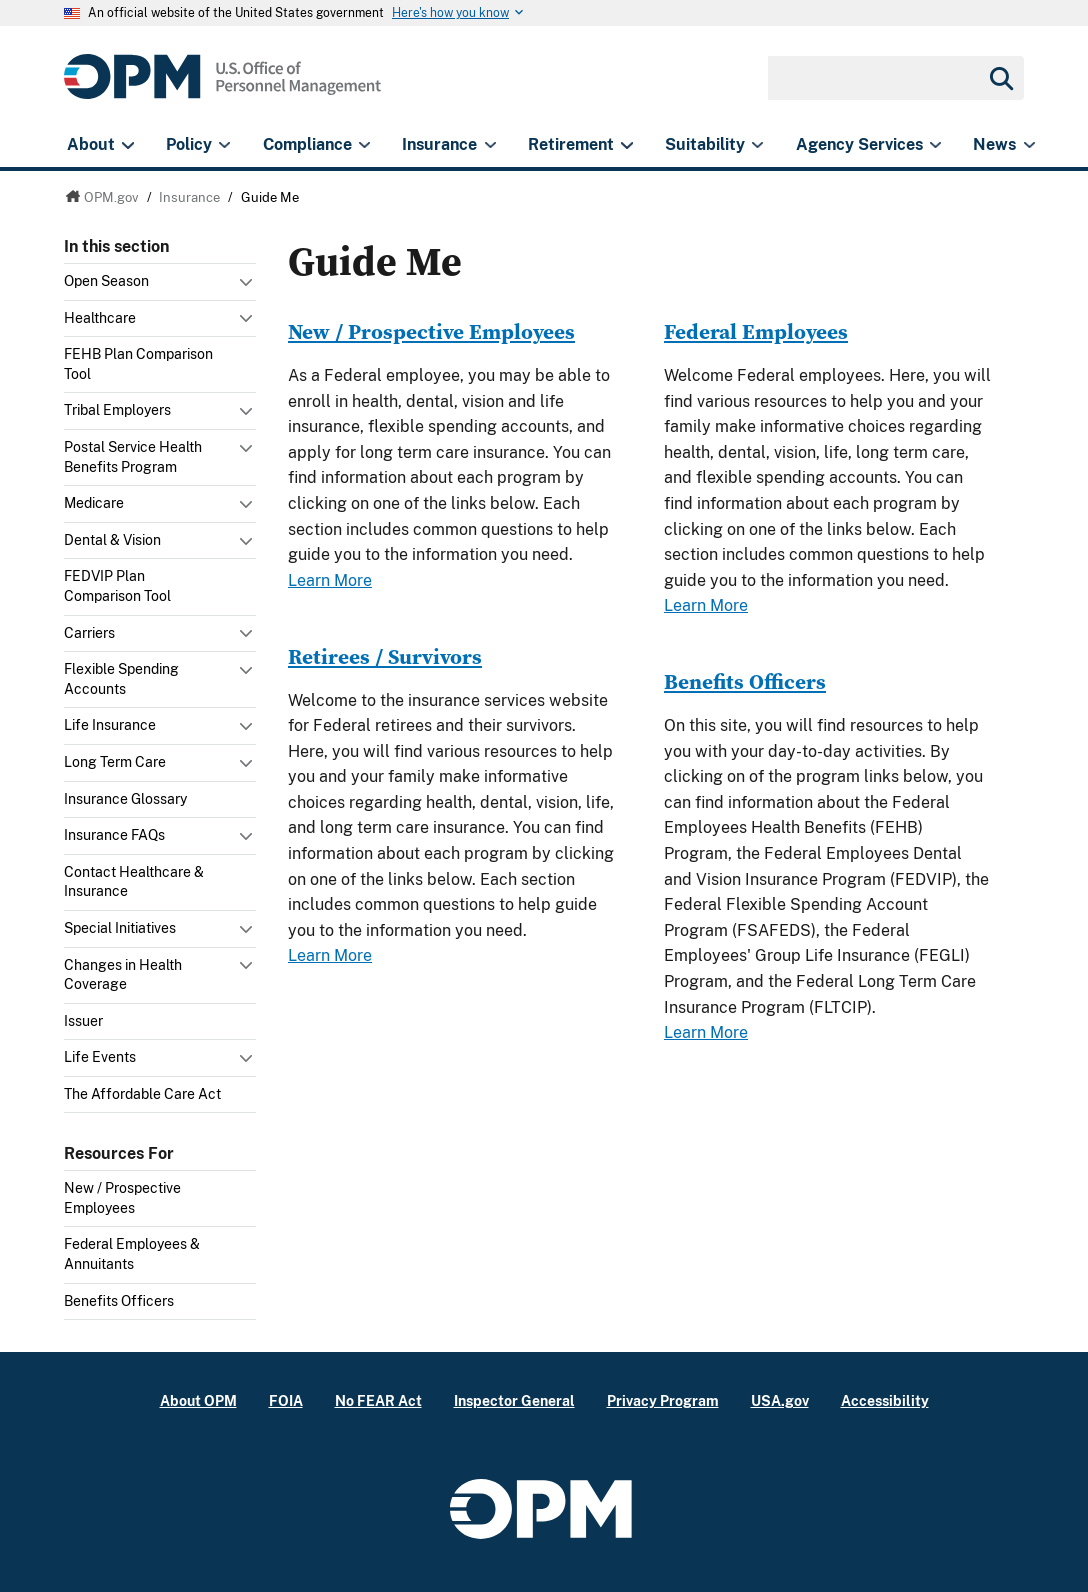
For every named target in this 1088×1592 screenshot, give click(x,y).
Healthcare (100, 318)
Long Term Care (115, 762)
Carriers (89, 633)
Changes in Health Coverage (123, 975)
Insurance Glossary (125, 799)
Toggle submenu (248, 287)
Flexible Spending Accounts (121, 679)
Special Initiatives (120, 928)
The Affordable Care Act (142, 1094)
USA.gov (780, 1400)
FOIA (286, 1400)
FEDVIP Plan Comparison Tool (117, 586)
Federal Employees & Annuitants (132, 1254)
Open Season (106, 281)
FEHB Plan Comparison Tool (138, 364)
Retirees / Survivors (385, 656)
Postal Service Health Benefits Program (133, 457)
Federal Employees (756, 331)
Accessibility (885, 1400)
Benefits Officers (119, 1301)
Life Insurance (110, 725)
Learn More (330, 580)
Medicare (94, 503)
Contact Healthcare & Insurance (134, 882)
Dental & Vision (112, 540)
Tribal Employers (117, 410)
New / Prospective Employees (122, 1198)
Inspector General (514, 1400)
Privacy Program (663, 1400)
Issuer (83, 1021)
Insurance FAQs (114, 835)
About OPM (198, 1400)
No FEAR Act (378, 1400)
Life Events (100, 1057)
